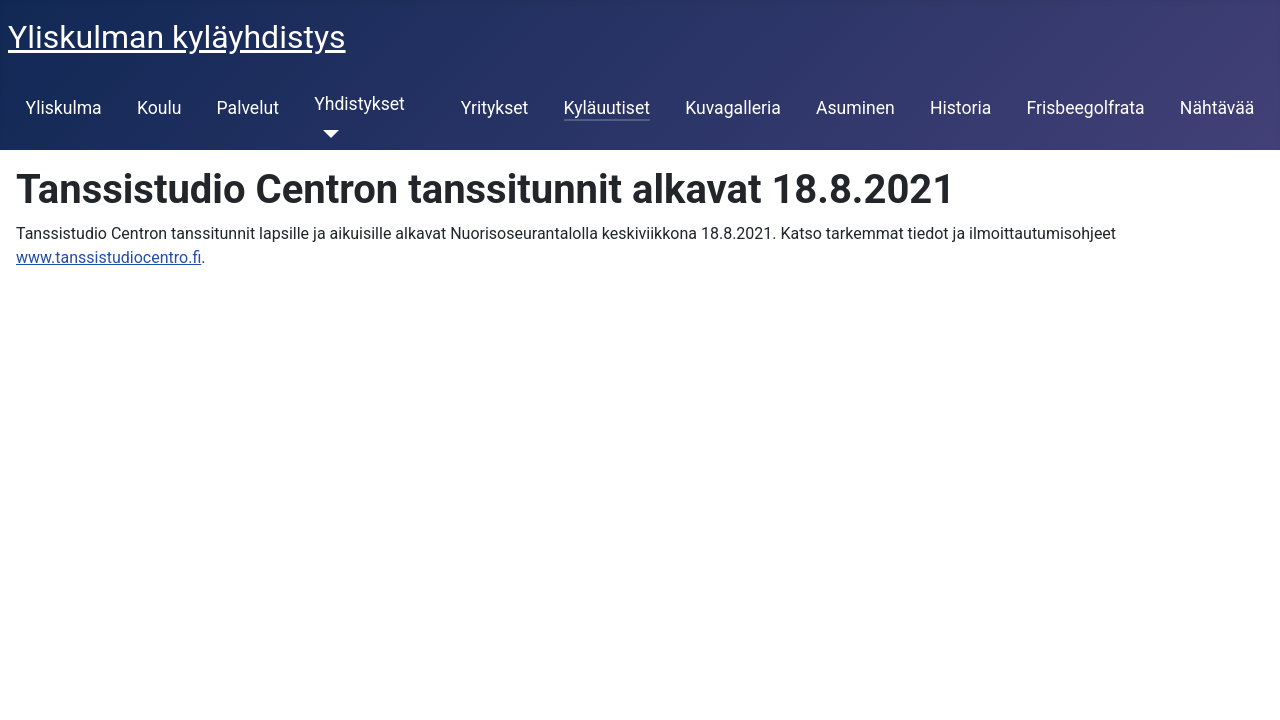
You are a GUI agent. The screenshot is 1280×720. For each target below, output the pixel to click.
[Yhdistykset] (326, 134)
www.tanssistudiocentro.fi (108, 257)
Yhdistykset (359, 104)
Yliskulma (64, 108)
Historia (960, 108)
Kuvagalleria (733, 108)
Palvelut (248, 108)
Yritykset (495, 108)
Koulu (159, 108)
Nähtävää (1217, 108)
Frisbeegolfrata (1085, 108)
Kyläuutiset (607, 108)
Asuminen (855, 108)
